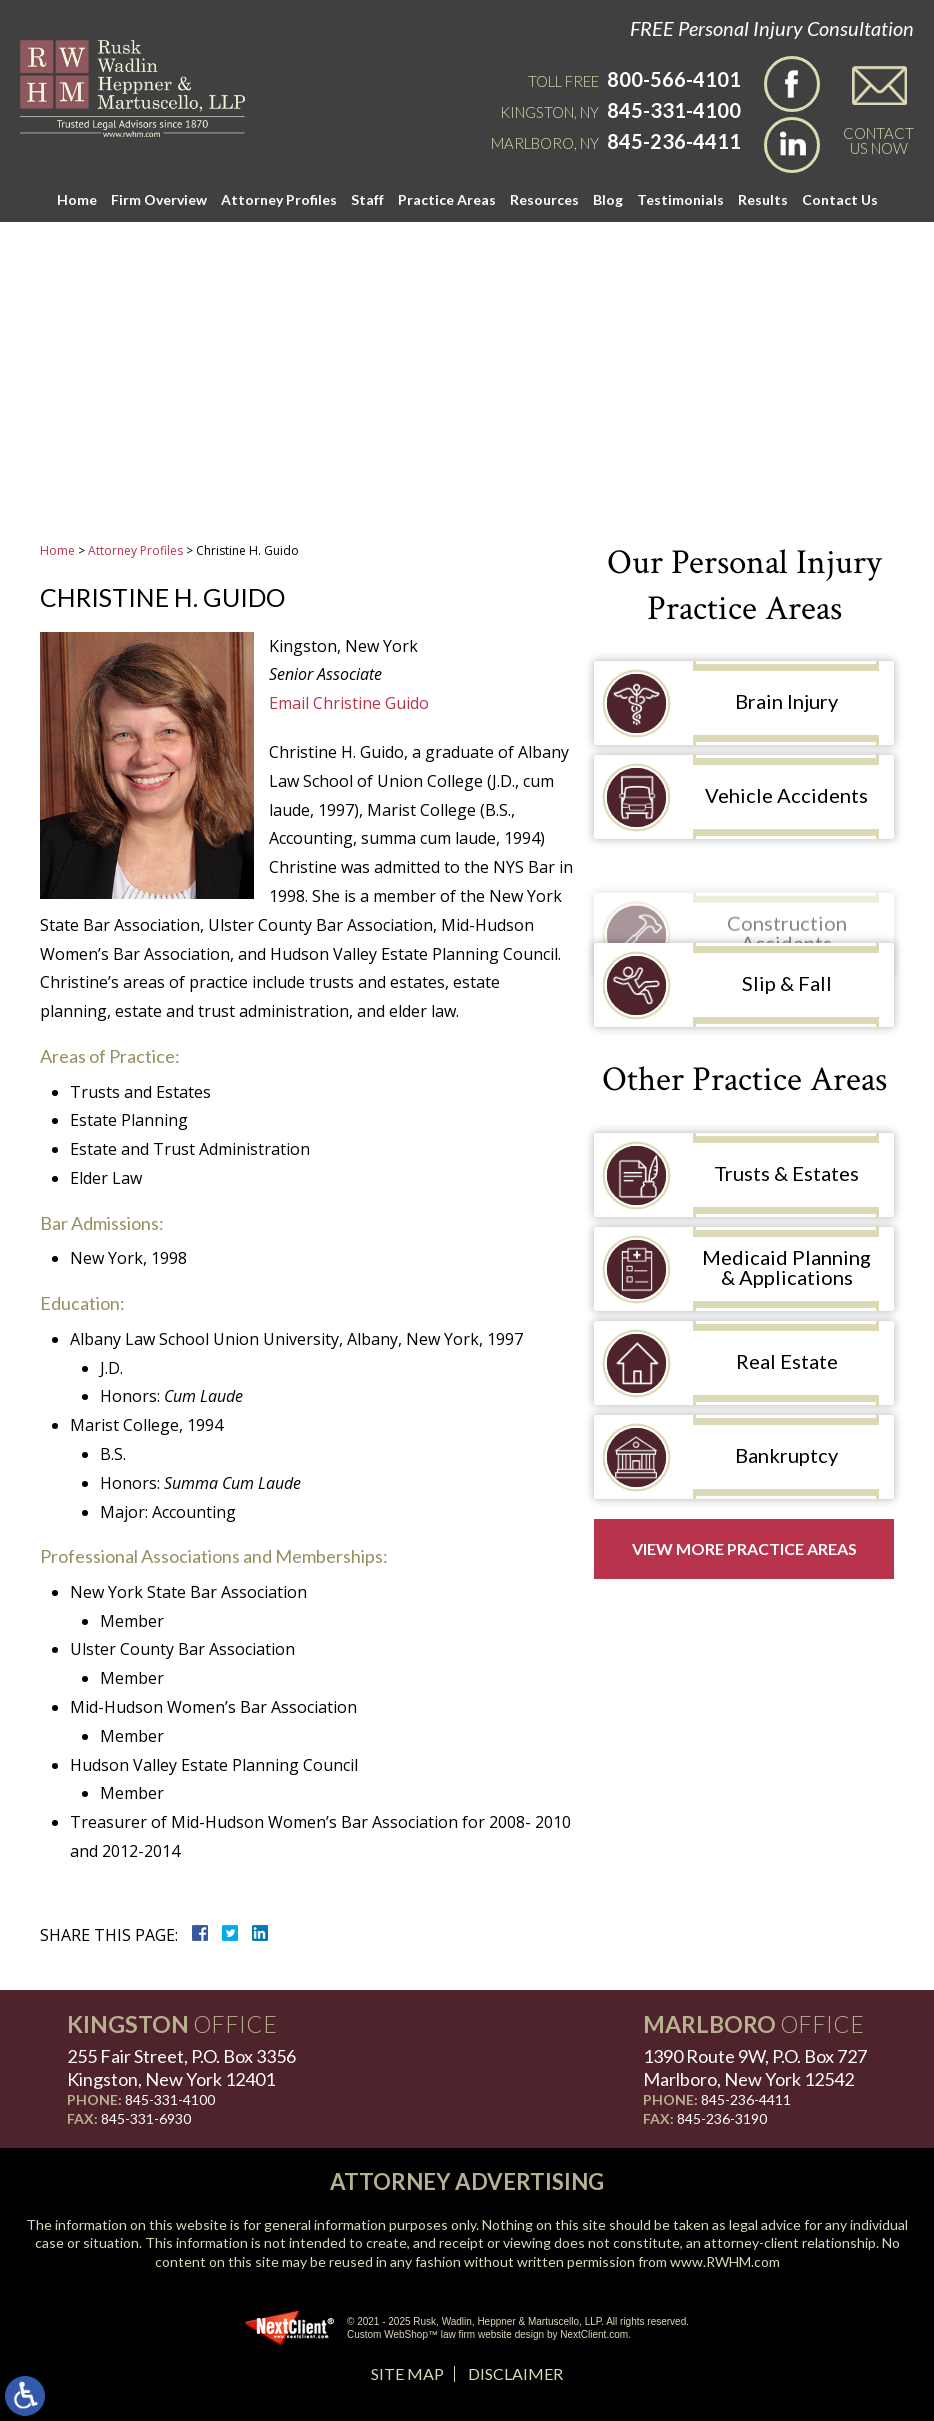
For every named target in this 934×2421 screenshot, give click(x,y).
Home (77, 199)
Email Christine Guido (349, 703)
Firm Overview (159, 199)
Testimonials (680, 199)
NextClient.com (594, 2334)
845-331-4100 (674, 110)
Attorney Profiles (279, 199)
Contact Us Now (878, 140)
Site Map (407, 2373)
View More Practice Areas (744, 1548)
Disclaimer (515, 2373)
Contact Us (840, 199)
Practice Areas (447, 199)
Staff (367, 199)
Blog (608, 199)
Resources (544, 199)
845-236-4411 (674, 141)
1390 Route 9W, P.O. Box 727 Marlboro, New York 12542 (755, 2067)
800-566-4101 (674, 79)
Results (763, 199)
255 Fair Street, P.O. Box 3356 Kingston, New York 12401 (181, 2067)
